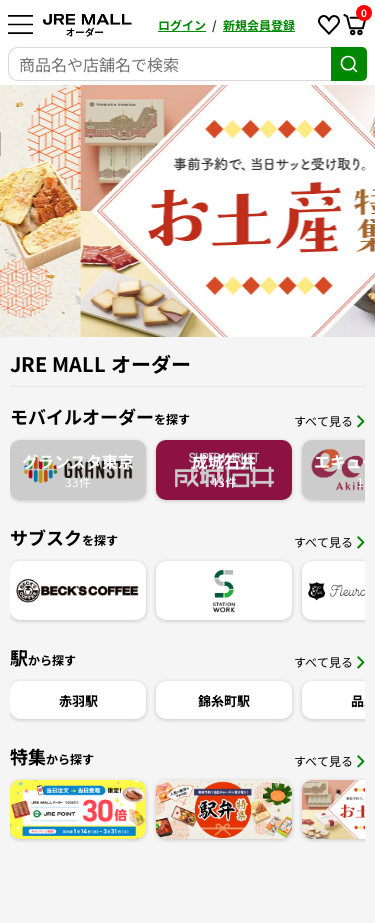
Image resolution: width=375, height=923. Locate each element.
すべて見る (329, 420)
